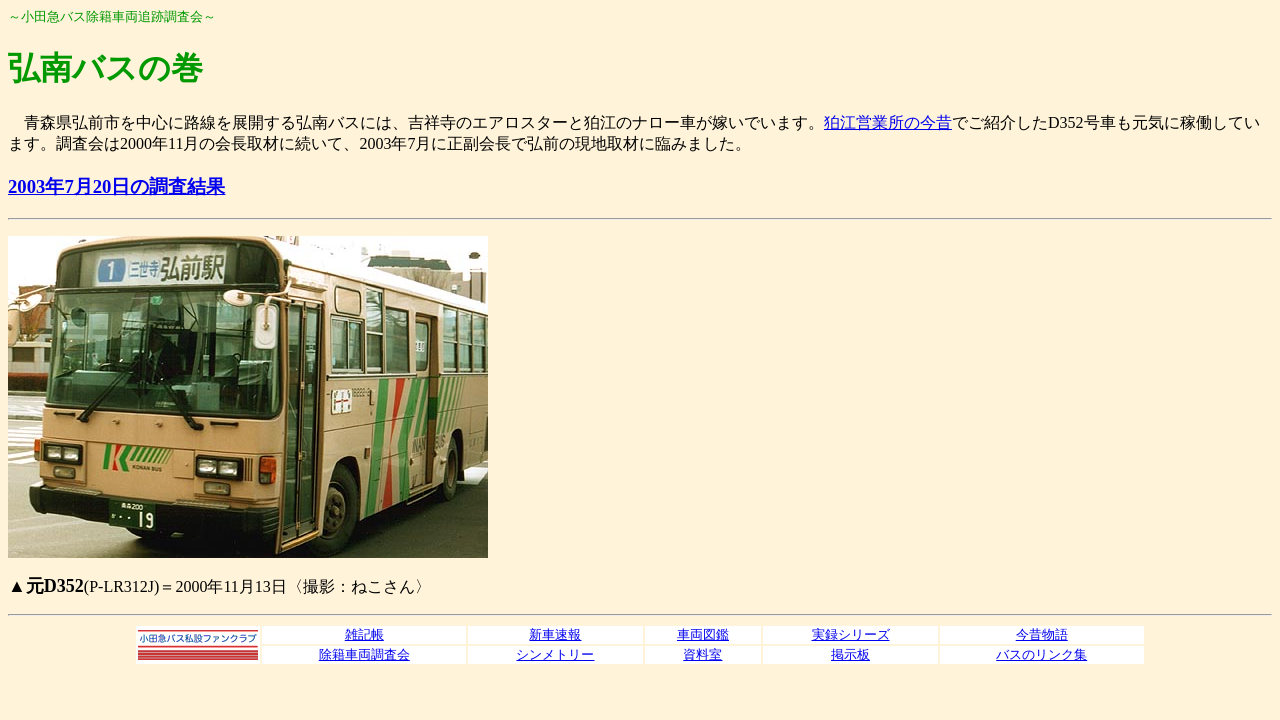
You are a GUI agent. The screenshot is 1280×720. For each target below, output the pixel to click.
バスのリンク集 (1041, 654)
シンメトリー (555, 654)
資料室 (702, 654)
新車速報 (555, 634)
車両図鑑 (703, 634)
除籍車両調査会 (364, 654)
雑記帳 (364, 634)
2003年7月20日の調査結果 (116, 186)
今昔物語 (1042, 634)
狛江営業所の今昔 (888, 122)
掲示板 (850, 654)
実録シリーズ (851, 634)
